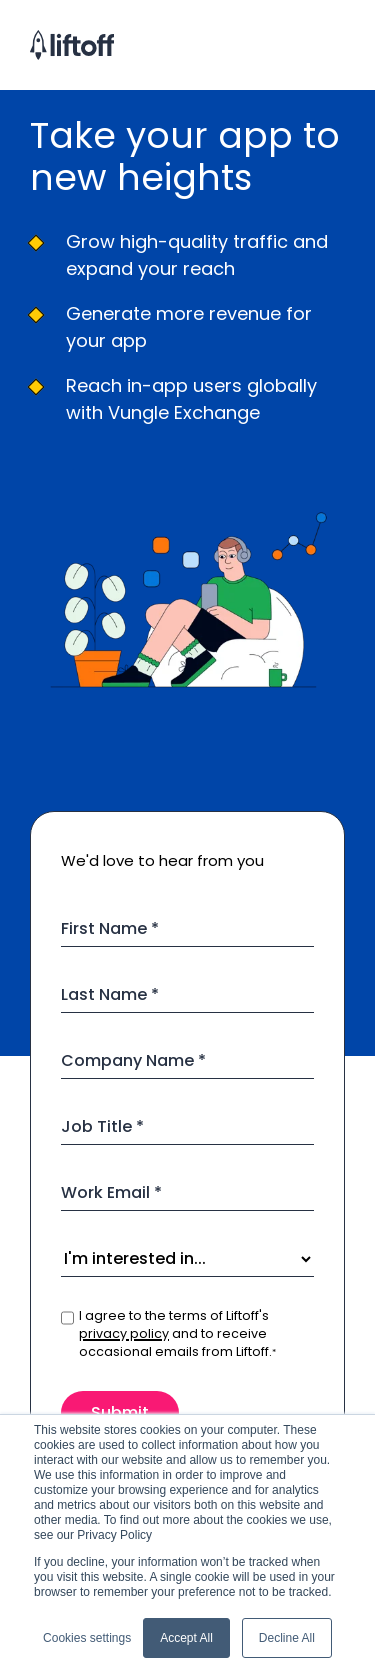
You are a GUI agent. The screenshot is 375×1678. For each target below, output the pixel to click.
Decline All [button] (287, 1638)
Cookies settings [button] (87, 1638)
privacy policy (124, 1333)
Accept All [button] (186, 1638)
